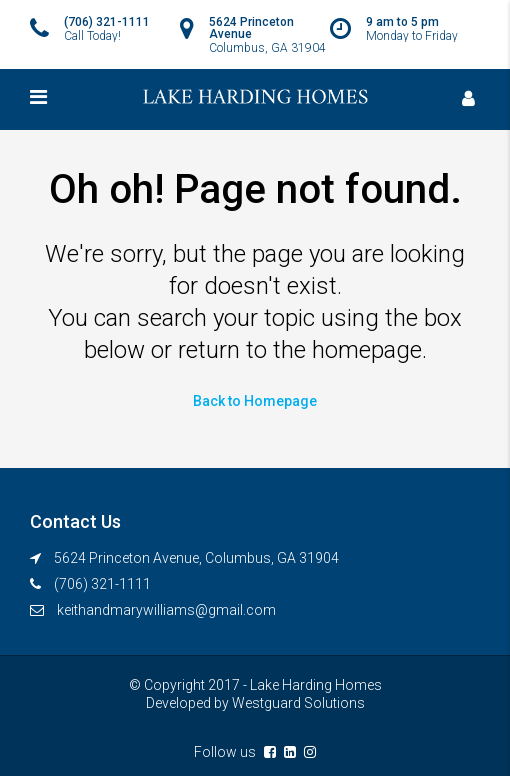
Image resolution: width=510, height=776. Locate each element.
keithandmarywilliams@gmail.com (166, 610)
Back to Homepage (255, 401)
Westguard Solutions (298, 703)
